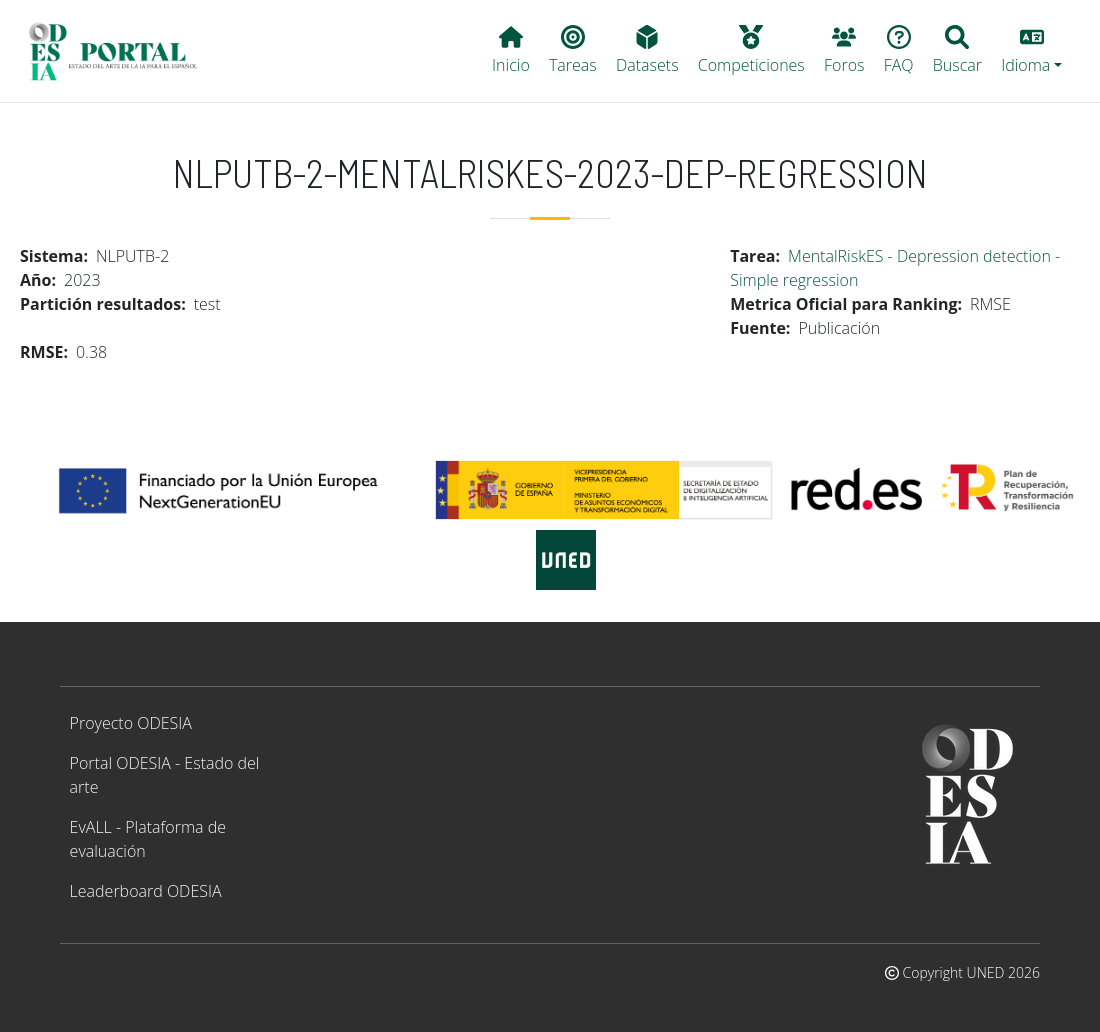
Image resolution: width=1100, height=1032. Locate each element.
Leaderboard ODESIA (146, 891)
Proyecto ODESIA (131, 723)
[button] (1032, 51)
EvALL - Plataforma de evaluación (148, 839)
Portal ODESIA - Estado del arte (165, 775)
